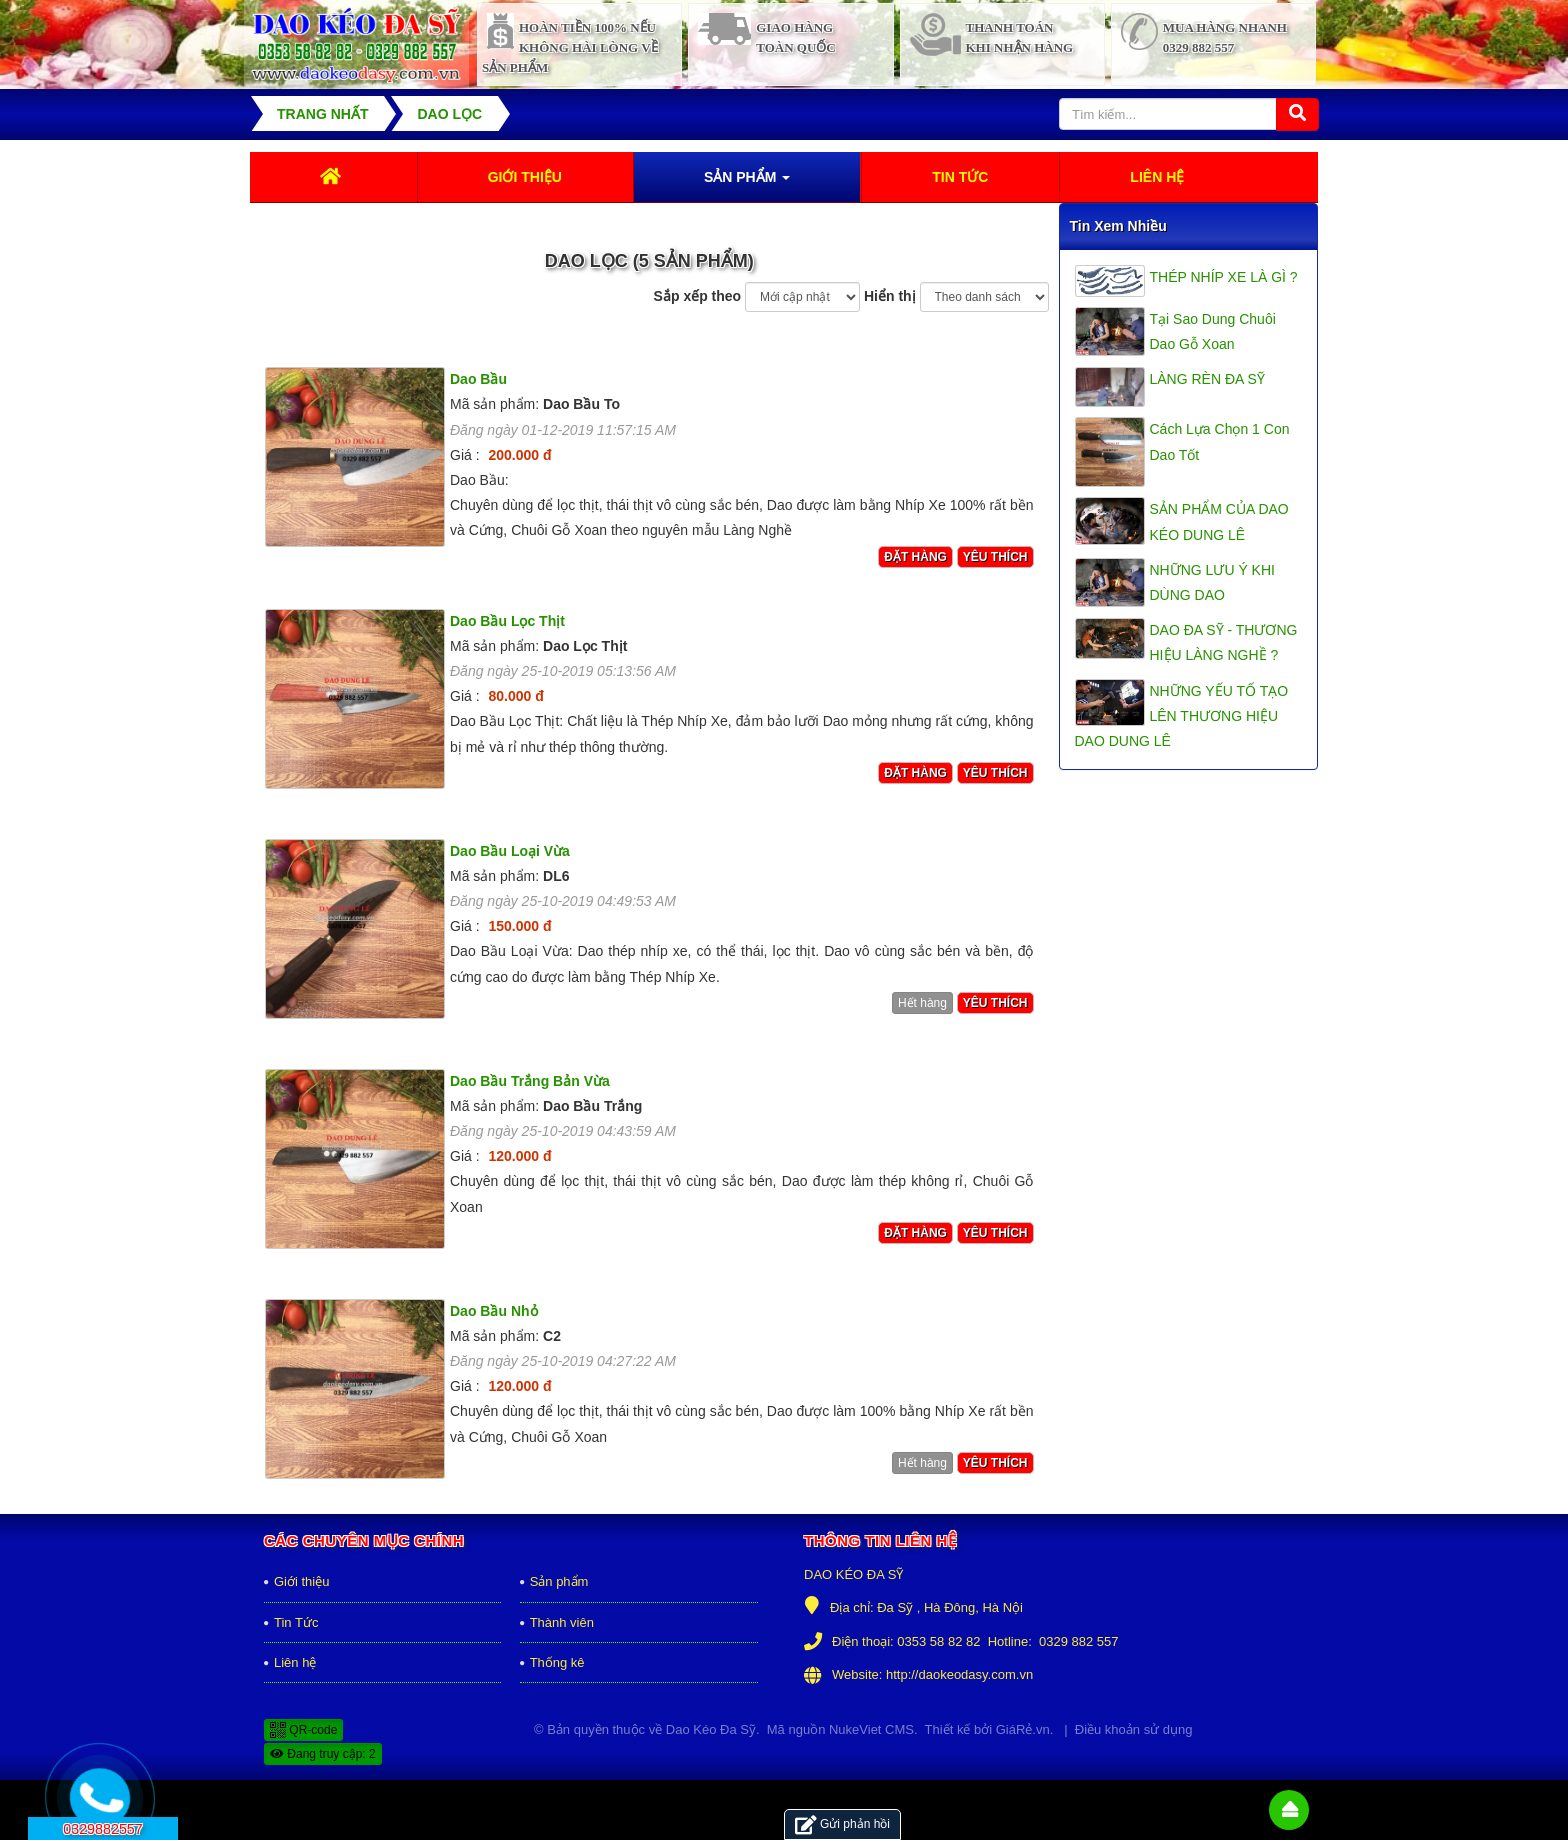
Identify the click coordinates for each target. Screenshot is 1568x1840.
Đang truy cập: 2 (323, 1754)
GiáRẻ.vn (1023, 1729)
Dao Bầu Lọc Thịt (507, 621)
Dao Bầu (478, 379)
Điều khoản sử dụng (1134, 1729)
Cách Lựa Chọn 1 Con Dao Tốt (1220, 441)
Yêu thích (995, 557)
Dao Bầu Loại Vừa (510, 851)
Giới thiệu (301, 1581)
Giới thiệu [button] (525, 177)
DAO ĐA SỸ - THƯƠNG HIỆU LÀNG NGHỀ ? (1224, 642)
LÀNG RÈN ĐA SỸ (1207, 379)
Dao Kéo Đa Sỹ (711, 1729)
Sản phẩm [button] (747, 183)
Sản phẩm (559, 1581)
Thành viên (562, 1622)
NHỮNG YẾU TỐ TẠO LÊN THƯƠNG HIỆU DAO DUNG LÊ (1182, 716)
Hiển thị (890, 296)
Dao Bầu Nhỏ (494, 1311)
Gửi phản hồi (842, 1824)
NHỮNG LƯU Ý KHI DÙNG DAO (1212, 582)
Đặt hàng (915, 557)
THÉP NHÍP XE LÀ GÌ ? (1224, 277)
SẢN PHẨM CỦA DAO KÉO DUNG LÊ (1219, 521)
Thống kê (557, 1662)
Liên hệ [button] (1157, 177)
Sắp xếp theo (698, 296)
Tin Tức (296, 1622)
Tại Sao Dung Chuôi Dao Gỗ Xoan (1213, 331)
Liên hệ (295, 1662)
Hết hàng (922, 1003)
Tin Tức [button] (960, 177)
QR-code (303, 1730)
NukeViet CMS (871, 1729)
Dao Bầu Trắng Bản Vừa (530, 1081)
